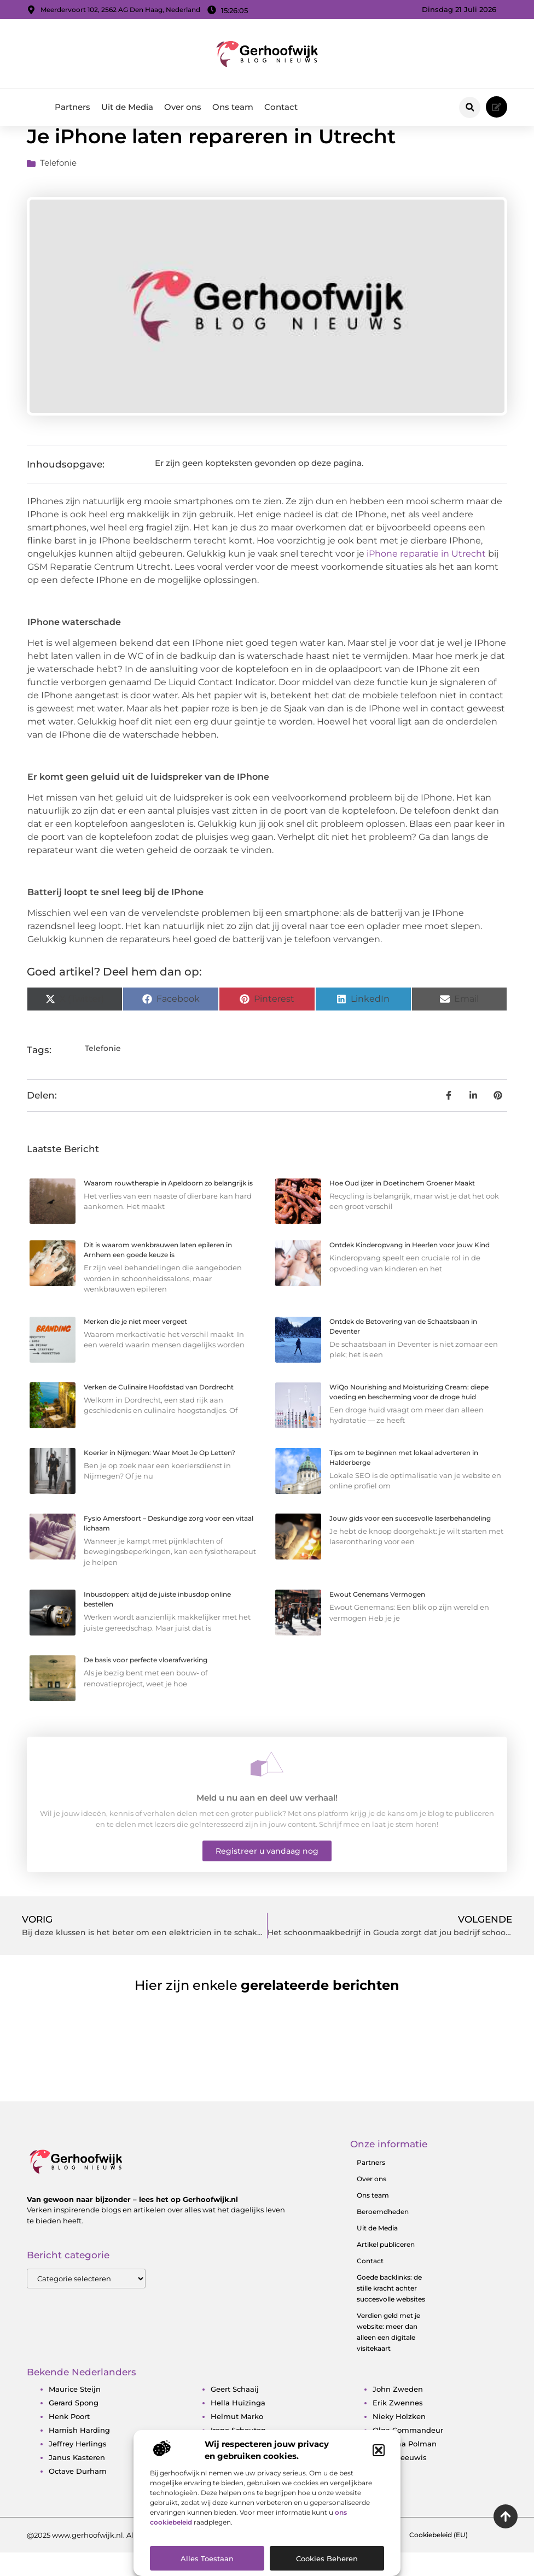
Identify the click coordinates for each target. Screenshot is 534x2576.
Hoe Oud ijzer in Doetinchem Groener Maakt (402, 1206)
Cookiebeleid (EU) (438, 2558)
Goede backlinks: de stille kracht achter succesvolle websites (391, 2311)
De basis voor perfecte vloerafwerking (145, 1683)
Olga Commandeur (408, 2453)
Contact (281, 107)
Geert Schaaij (235, 2412)
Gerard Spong (73, 2425)
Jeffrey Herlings (78, 2466)
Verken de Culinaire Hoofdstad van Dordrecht (159, 1410)
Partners (72, 107)
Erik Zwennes (398, 2425)
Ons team (232, 107)
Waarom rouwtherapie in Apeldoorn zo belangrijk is (168, 1206)
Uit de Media (127, 107)
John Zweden (398, 2412)
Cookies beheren (327, 2558)
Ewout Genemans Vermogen (377, 1618)
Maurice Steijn (75, 2412)
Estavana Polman (405, 2466)
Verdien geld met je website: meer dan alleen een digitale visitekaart (388, 2354)
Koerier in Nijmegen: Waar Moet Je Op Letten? (159, 1475)
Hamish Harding (79, 2453)
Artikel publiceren (386, 2267)
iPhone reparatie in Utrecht (426, 576)
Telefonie (58, 186)
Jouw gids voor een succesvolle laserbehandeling (410, 1541)
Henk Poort (69, 2439)
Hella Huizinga (238, 2425)
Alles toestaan (207, 2558)
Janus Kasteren (77, 2480)
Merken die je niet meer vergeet (135, 1344)
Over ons (182, 107)
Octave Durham (78, 2494)
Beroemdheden (383, 2234)
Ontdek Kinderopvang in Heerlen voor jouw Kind (409, 1268)
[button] (378, 2450)
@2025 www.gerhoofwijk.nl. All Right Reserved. (110, 2558)
